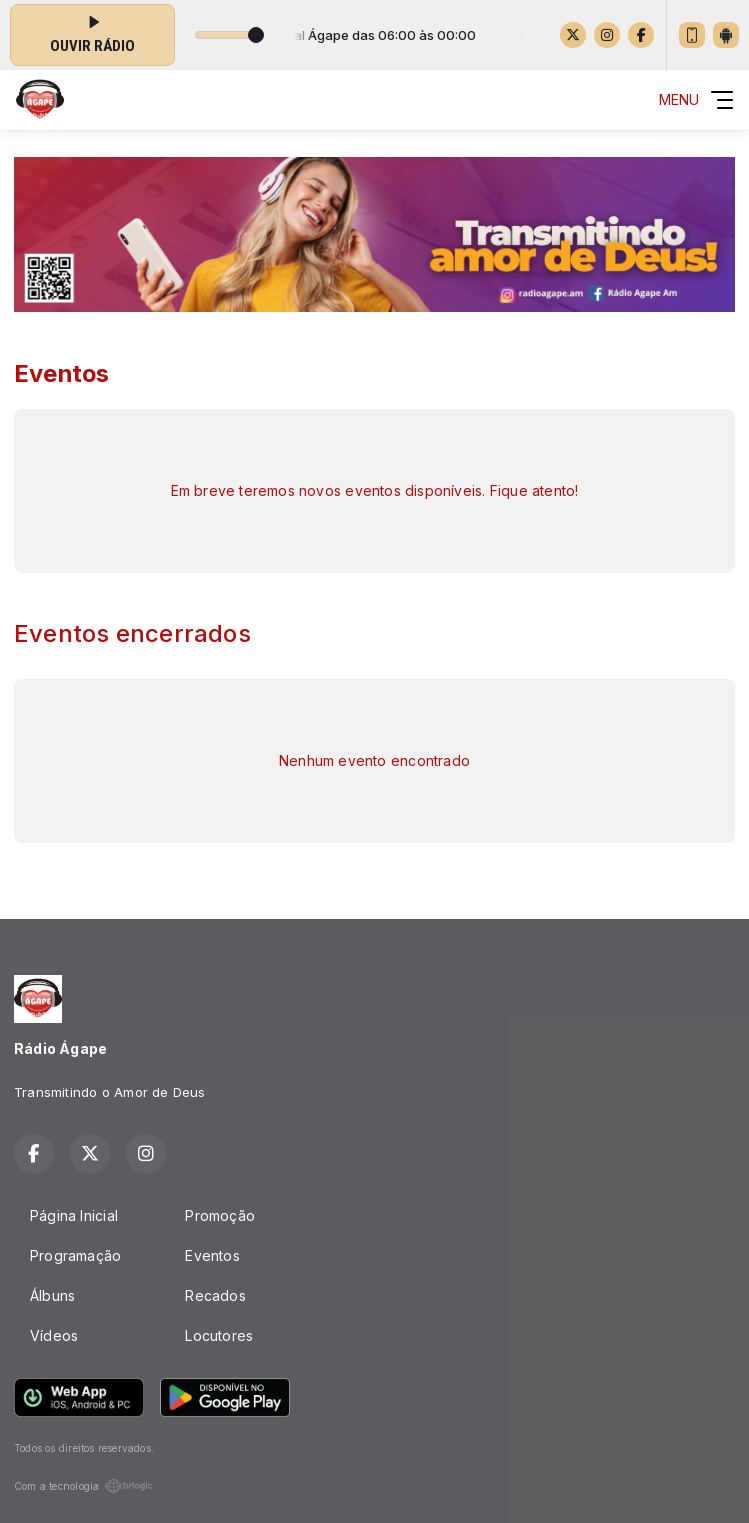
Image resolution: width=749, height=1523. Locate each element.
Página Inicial (74, 1215)
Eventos (212, 1255)
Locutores (219, 1335)
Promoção (220, 1215)
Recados (215, 1295)
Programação (75, 1255)
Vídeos (54, 1335)
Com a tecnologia (83, 1486)
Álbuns (52, 1295)
